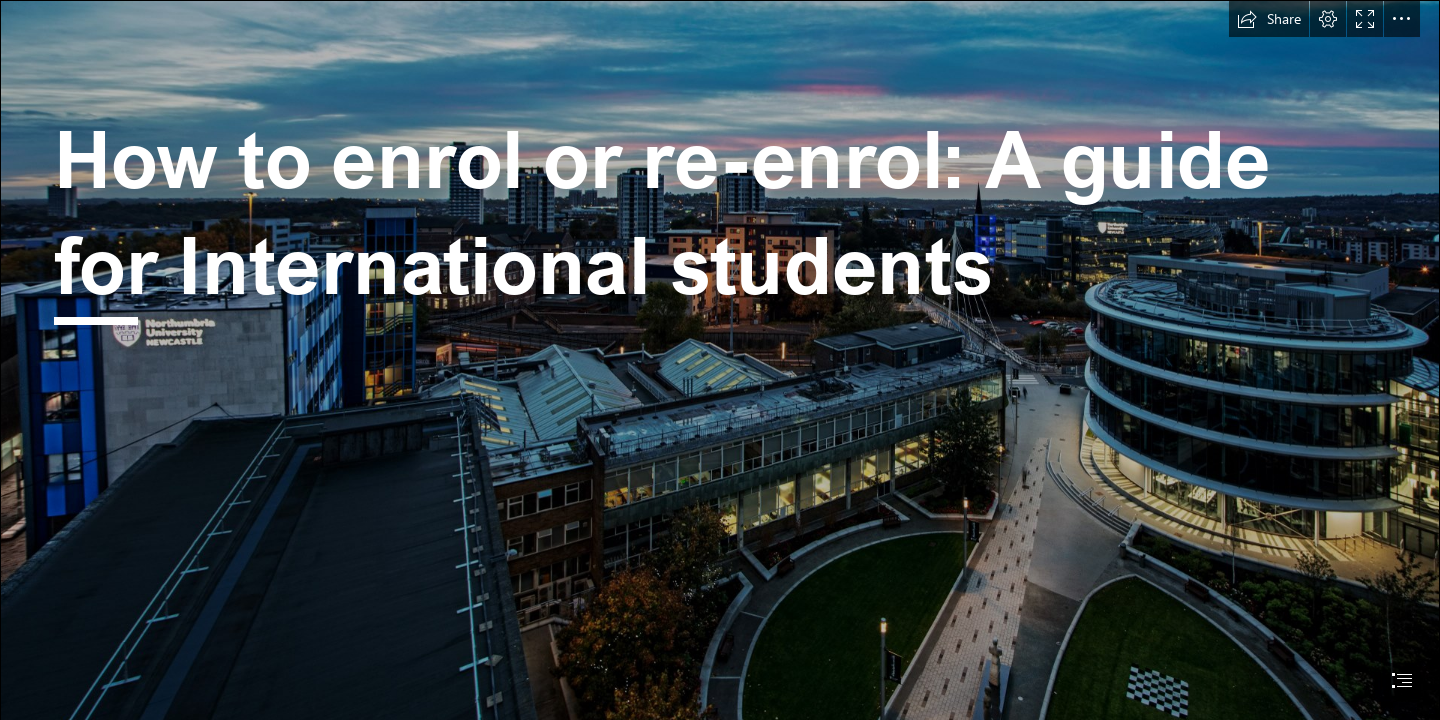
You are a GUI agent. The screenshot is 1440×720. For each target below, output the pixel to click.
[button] (1269, 19)
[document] (720, 360)
